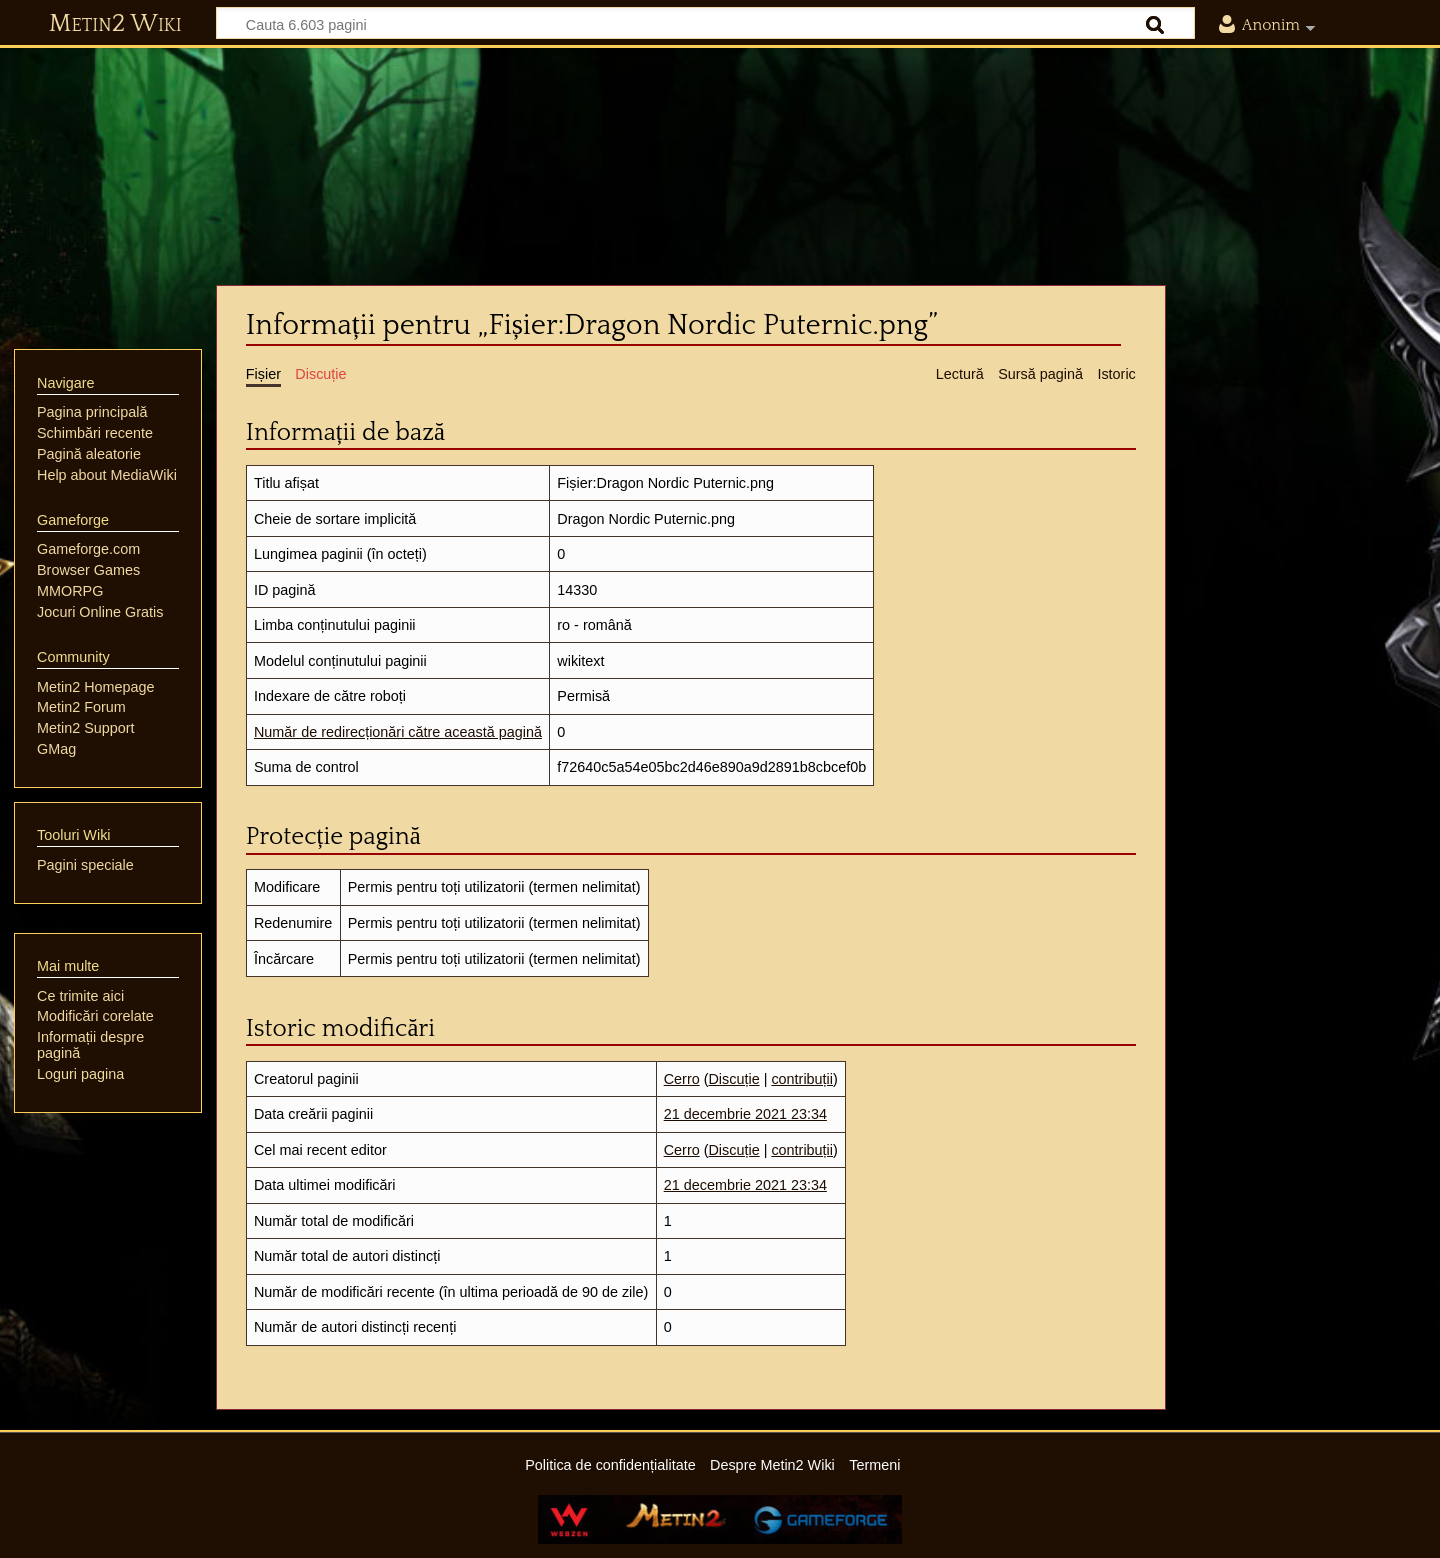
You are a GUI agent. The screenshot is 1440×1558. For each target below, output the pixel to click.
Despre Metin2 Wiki (772, 1465)
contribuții (802, 1079)
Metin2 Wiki (115, 24)
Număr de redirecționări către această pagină (398, 732)
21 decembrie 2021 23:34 (745, 1114)
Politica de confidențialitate (610, 1465)
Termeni (874, 1465)
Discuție (733, 1079)
